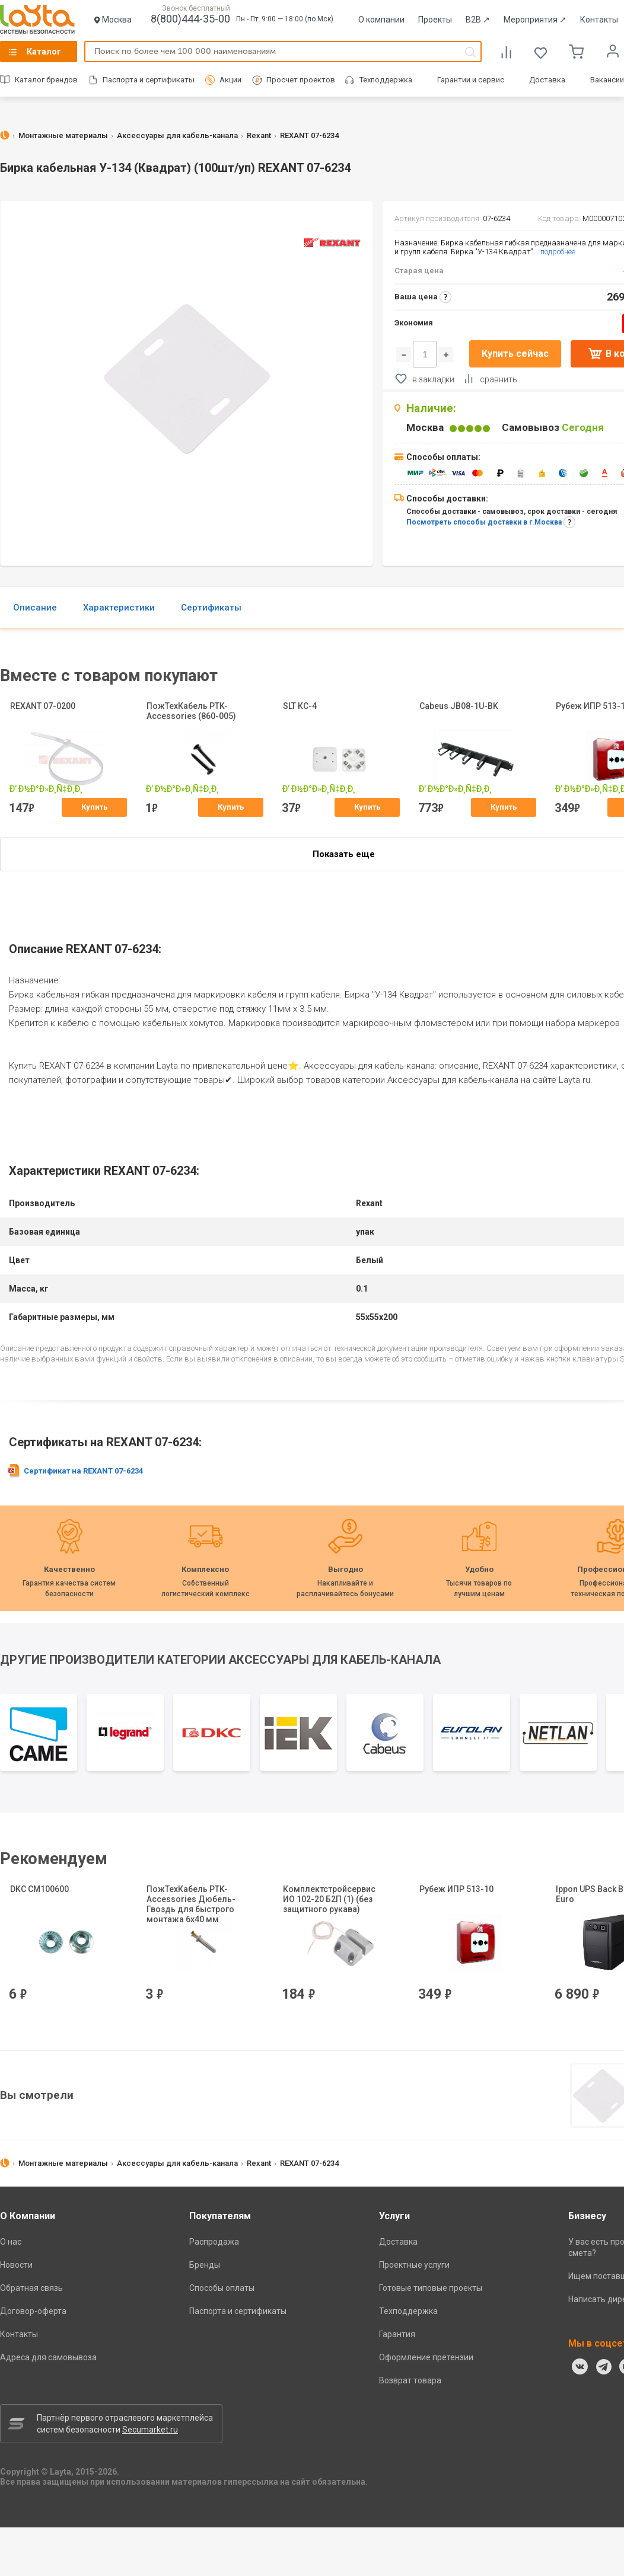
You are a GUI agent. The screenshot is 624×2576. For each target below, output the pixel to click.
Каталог (44, 51)
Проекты (435, 19)
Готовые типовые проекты (430, 2288)
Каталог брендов (46, 79)
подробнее (557, 251)
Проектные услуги (414, 2265)
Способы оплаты (221, 2288)
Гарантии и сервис (470, 79)
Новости (16, 2265)
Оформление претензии (426, 2357)
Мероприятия (535, 19)
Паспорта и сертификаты (149, 79)
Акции (230, 79)
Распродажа (214, 2241)
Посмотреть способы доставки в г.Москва (484, 522)
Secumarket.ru (150, 2429)
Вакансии (607, 79)
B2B (478, 19)
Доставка (547, 79)
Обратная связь (31, 2288)
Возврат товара (410, 2380)
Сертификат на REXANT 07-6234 (83, 1470)
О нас (10, 2241)
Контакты (599, 19)
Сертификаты (211, 607)
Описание (35, 607)
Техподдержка (385, 79)
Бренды (204, 2265)
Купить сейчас (515, 353)
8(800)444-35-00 (190, 18)
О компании (381, 19)
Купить (94, 807)
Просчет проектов (300, 79)
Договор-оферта (33, 2311)
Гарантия (397, 2334)
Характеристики (119, 607)
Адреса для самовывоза (48, 2357)
